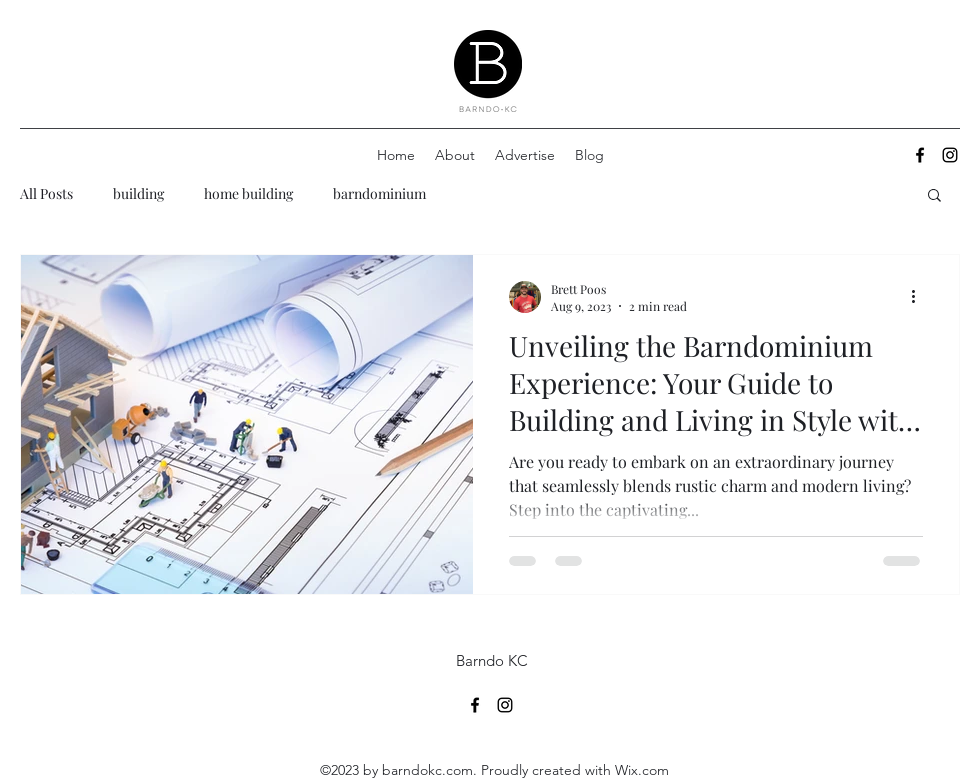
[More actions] (920, 297)
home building (248, 193)
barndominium (379, 193)
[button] (934, 196)
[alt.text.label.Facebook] (920, 155)
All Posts (46, 193)
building (138, 193)
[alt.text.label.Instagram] (950, 155)
